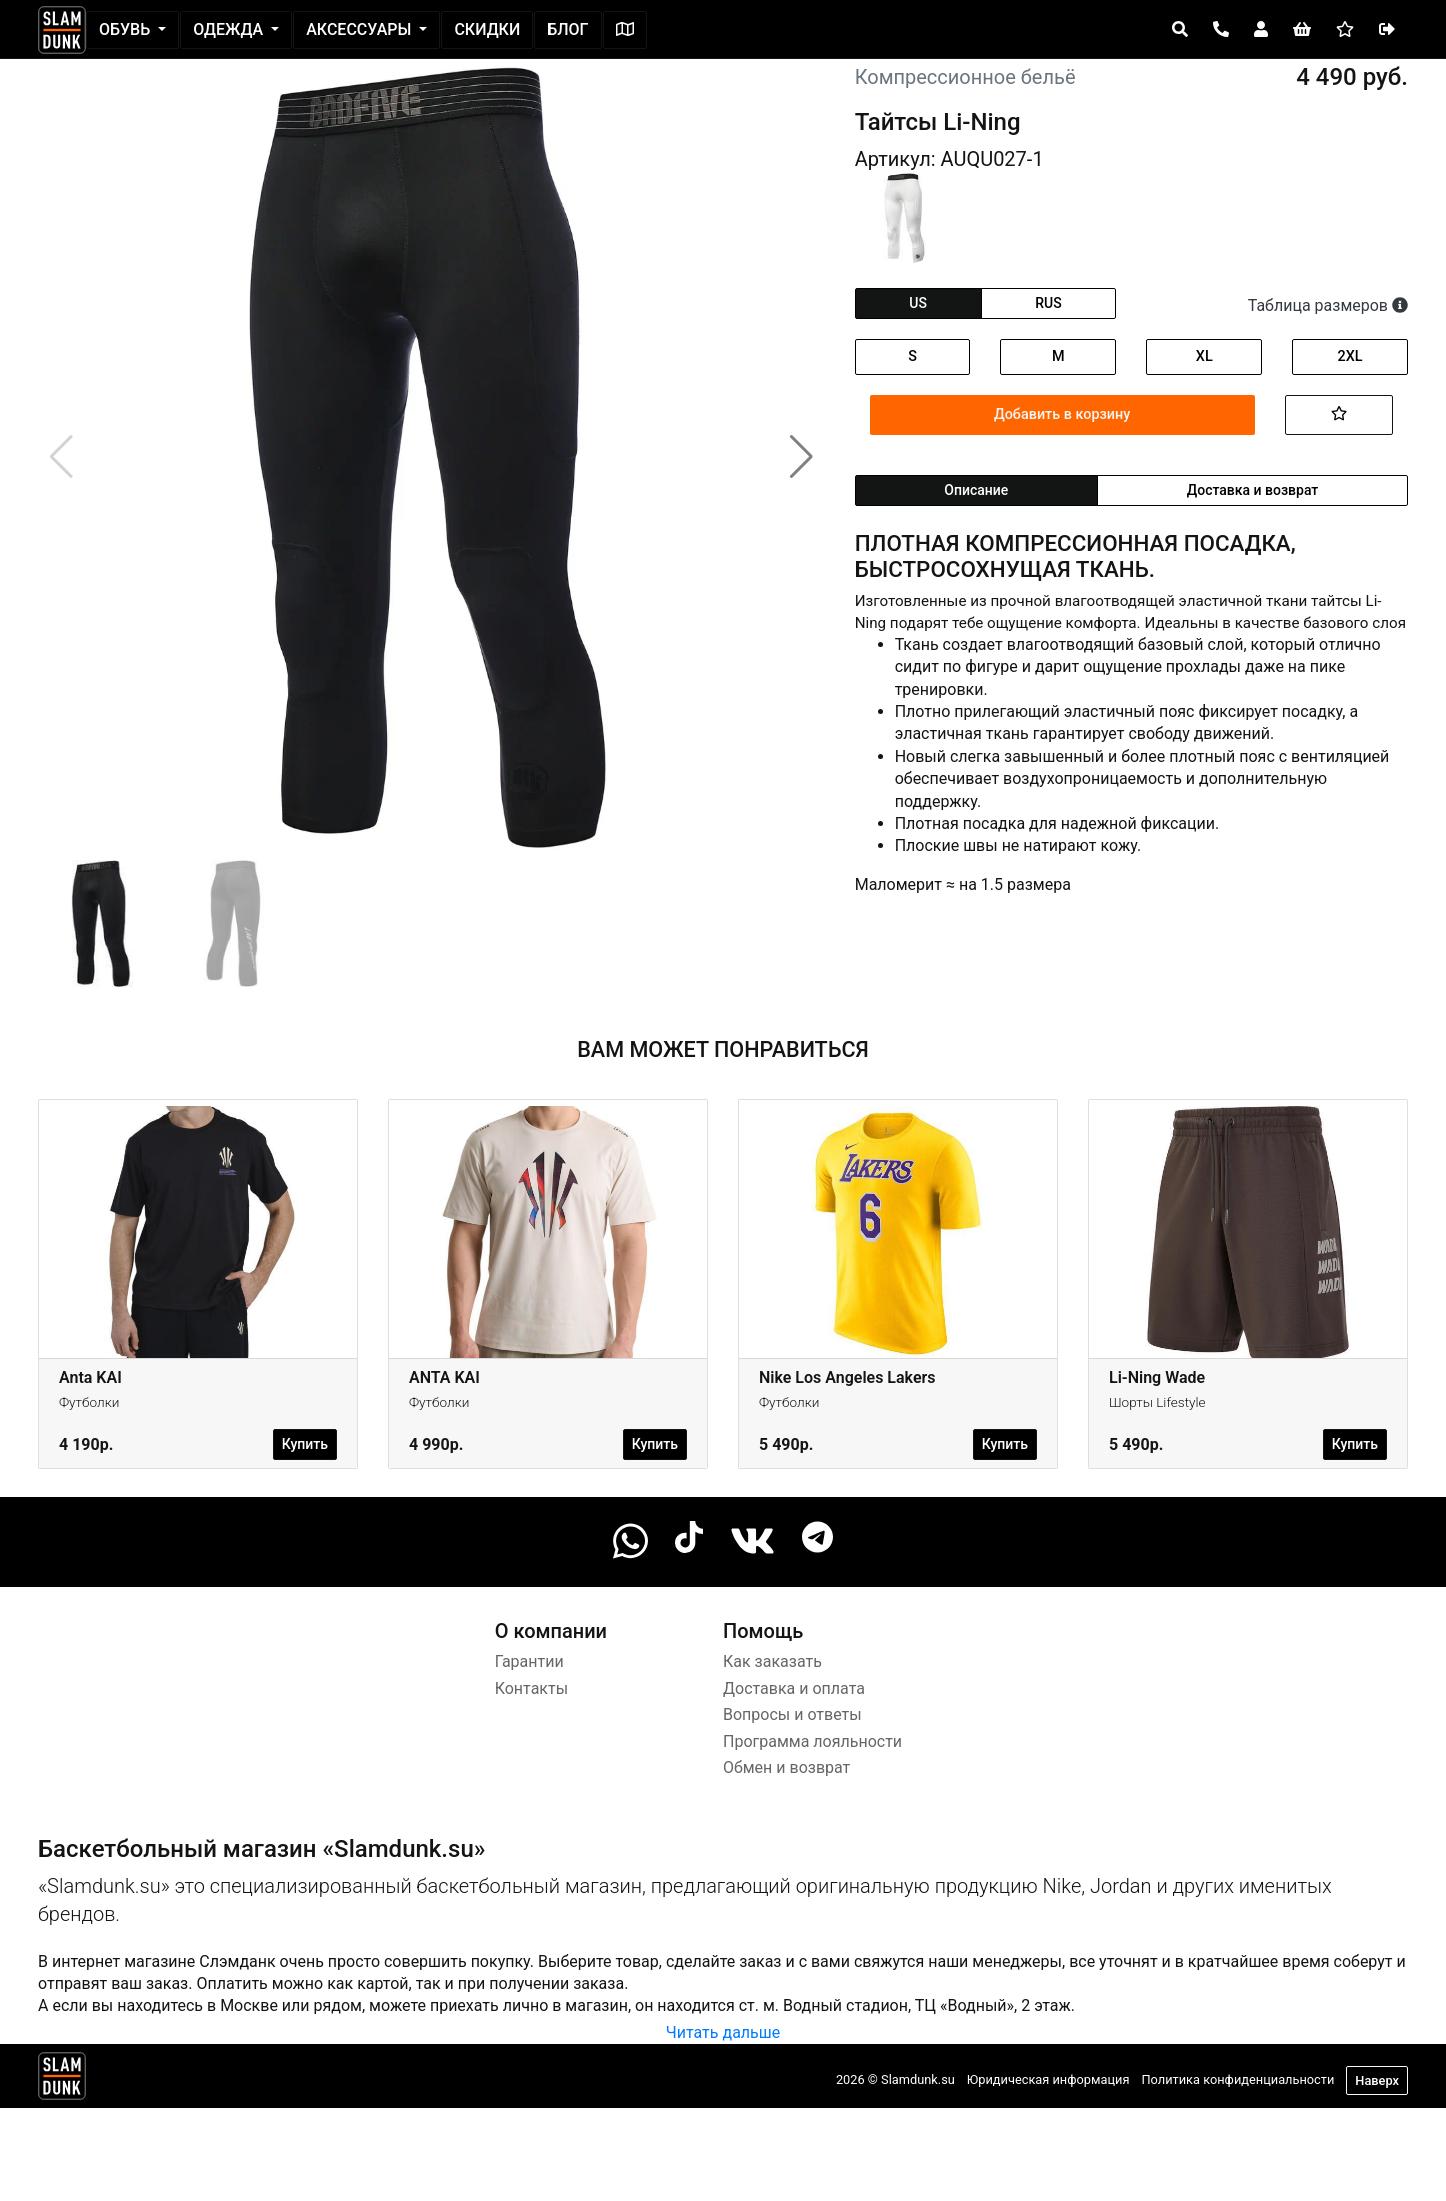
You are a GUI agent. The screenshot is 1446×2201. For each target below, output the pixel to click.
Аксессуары (360, 29)
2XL (1350, 356)
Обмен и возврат (786, 1767)
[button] (801, 457)
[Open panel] (1180, 30)
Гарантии (529, 1661)
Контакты (531, 1688)
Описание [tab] (976, 490)
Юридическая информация (1048, 2079)
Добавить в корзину (1062, 414)
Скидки (487, 29)
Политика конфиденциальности (1237, 2079)
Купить (305, 1444)
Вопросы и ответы (792, 1714)
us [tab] (918, 303)
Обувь (126, 29)
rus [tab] (1048, 303)
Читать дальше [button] (723, 2032)
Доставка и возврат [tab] (1253, 490)
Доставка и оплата (794, 1688)
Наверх (1377, 2080)
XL (1204, 356)
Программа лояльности (812, 1741)
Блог (567, 29)
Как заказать (772, 1661)
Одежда (230, 29)
